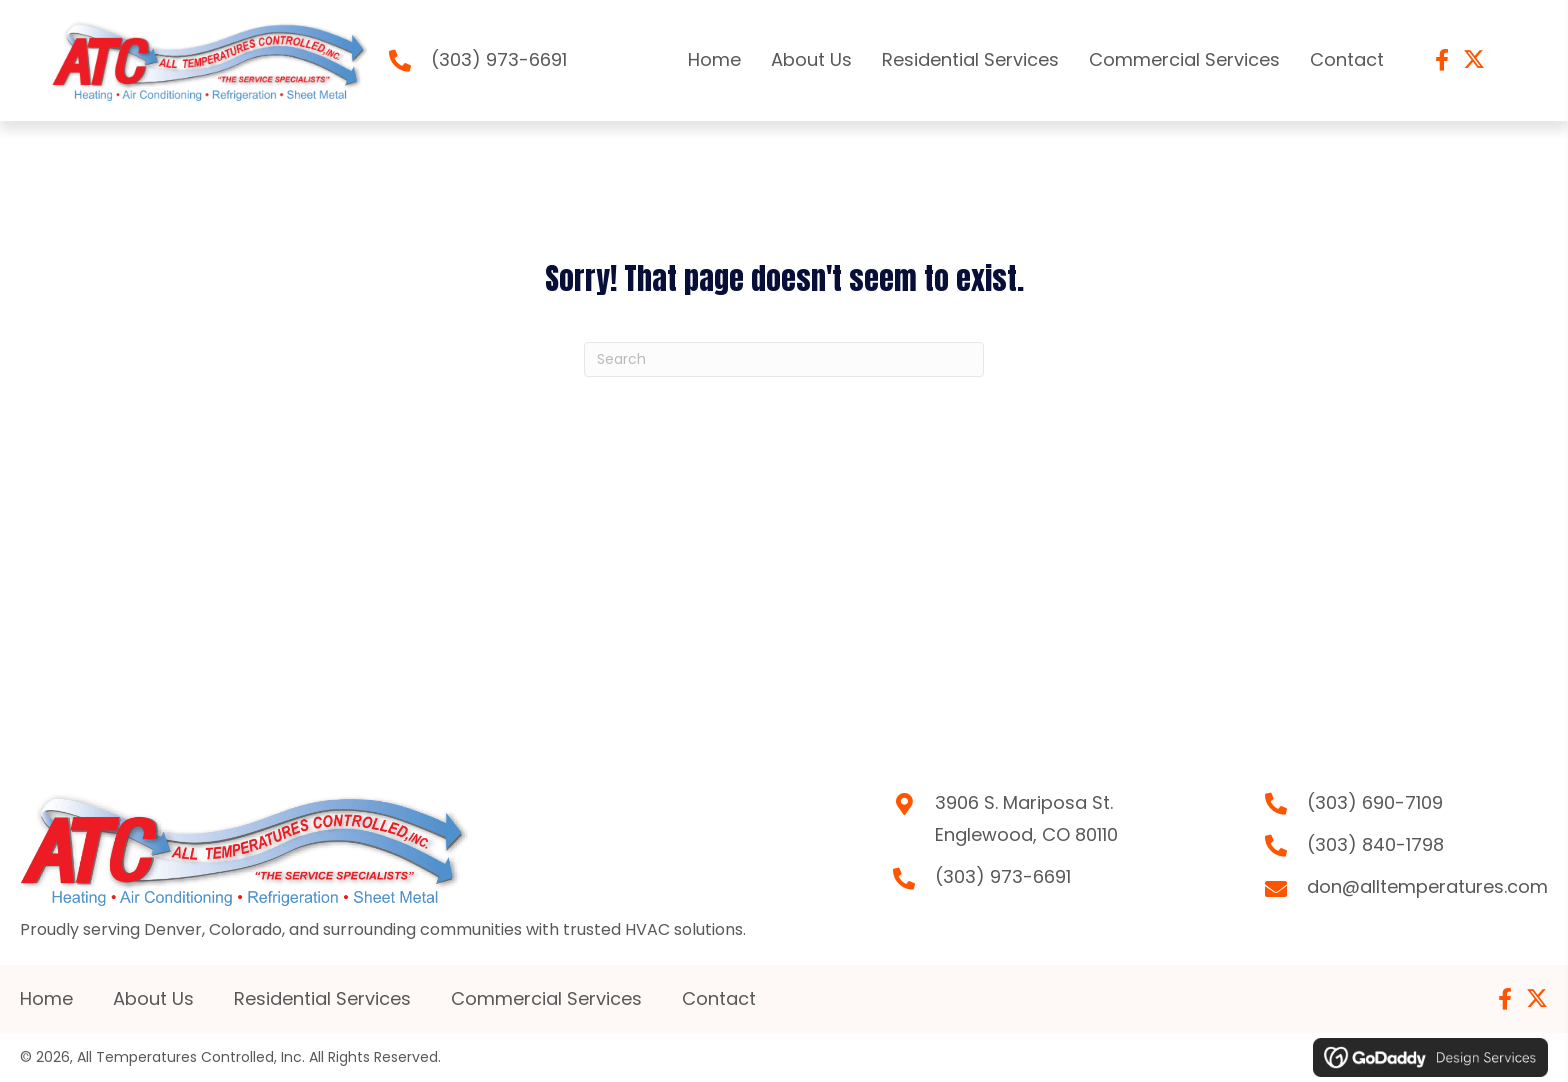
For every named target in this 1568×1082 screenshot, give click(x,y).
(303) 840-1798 (1375, 844)
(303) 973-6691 (499, 59)
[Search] (784, 359)
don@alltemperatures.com (1427, 886)
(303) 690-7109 (1375, 802)
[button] (1442, 60)
